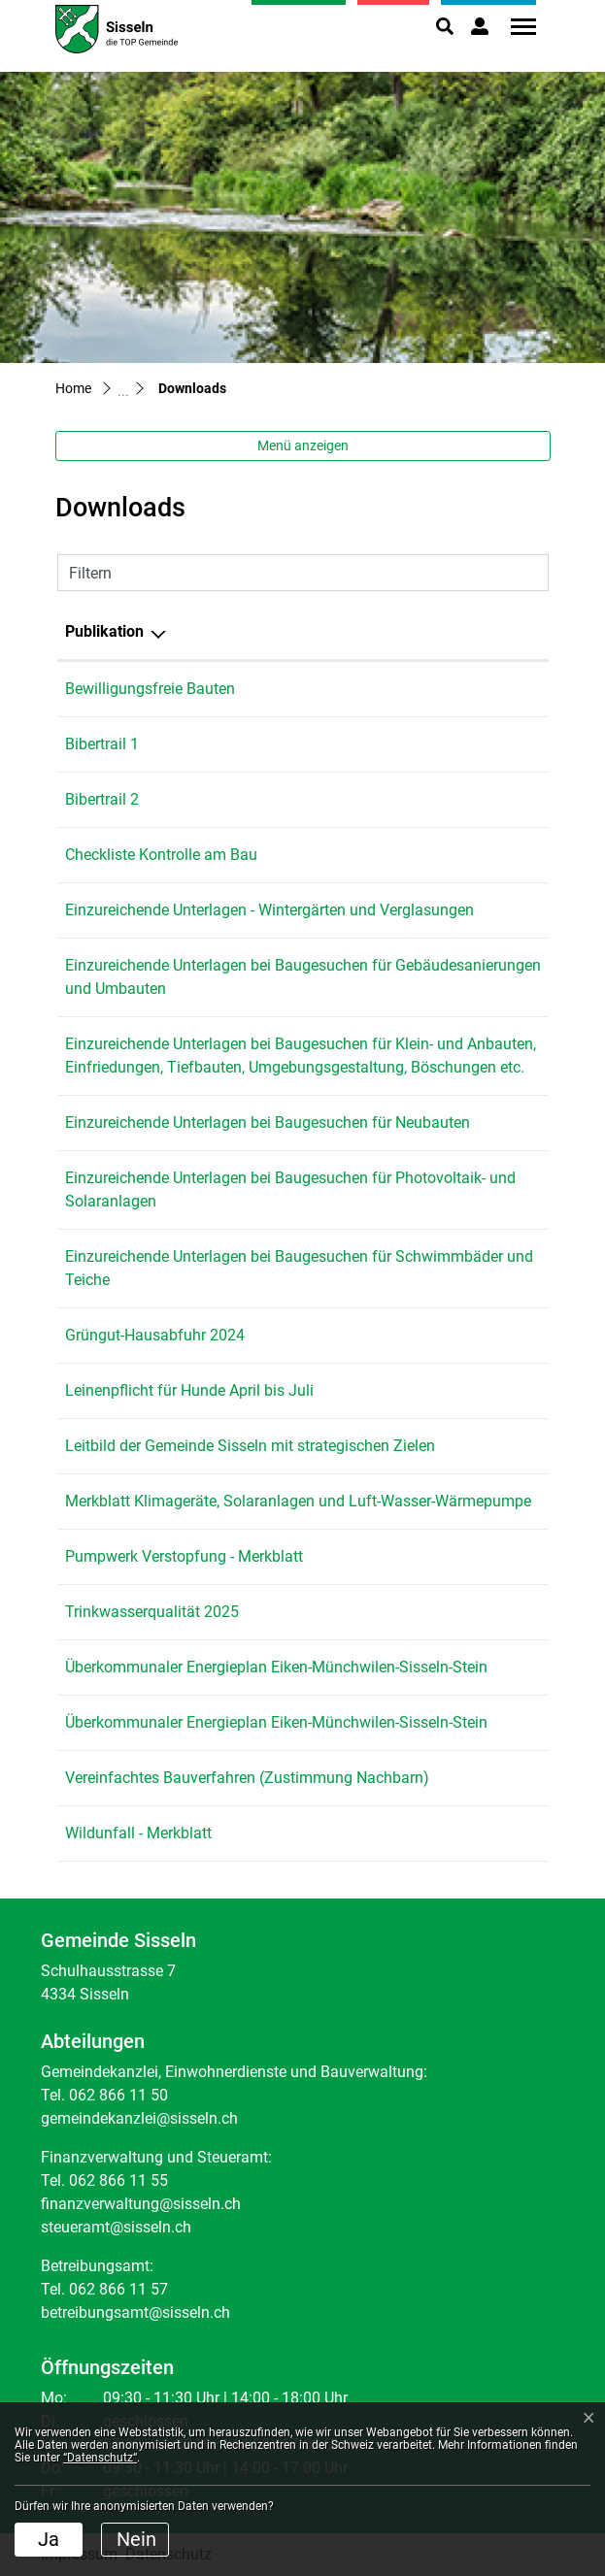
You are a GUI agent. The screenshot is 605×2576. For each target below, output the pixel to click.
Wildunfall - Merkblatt (138, 1833)
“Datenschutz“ (100, 2457)
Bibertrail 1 (102, 744)
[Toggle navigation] (516, 27)
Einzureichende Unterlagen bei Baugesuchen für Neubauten (267, 1122)
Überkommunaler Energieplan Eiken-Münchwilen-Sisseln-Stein (276, 1667)
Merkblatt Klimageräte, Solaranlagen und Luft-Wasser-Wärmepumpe (298, 1501)
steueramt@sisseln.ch (116, 2227)
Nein (136, 2539)
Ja (48, 2539)
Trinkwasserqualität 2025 (152, 1611)
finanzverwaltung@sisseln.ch (141, 2204)
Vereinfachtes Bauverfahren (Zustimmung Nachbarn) (247, 1777)
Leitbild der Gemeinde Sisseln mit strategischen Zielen (250, 1446)
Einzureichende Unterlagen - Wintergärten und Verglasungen (269, 910)
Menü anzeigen (303, 445)
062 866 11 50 (118, 2095)
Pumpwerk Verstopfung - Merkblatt (184, 1556)
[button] (444, 26)
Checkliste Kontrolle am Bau (161, 854)
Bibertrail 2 (102, 799)
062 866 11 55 (118, 2180)
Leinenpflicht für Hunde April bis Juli (189, 1390)
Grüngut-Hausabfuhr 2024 (155, 1335)
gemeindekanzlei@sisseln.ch (139, 2118)
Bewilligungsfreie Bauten (150, 688)
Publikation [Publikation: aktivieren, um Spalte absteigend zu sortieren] (104, 631)
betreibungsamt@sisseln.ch (135, 2312)
